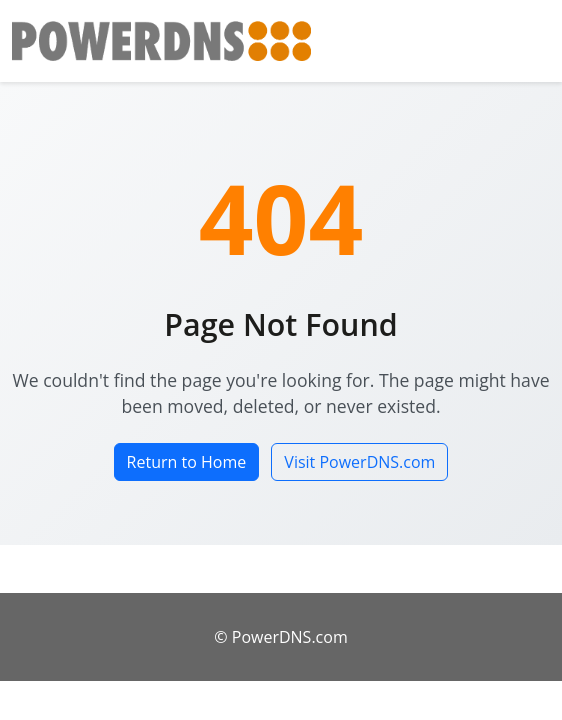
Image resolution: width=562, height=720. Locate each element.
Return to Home (187, 462)
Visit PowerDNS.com (359, 462)
